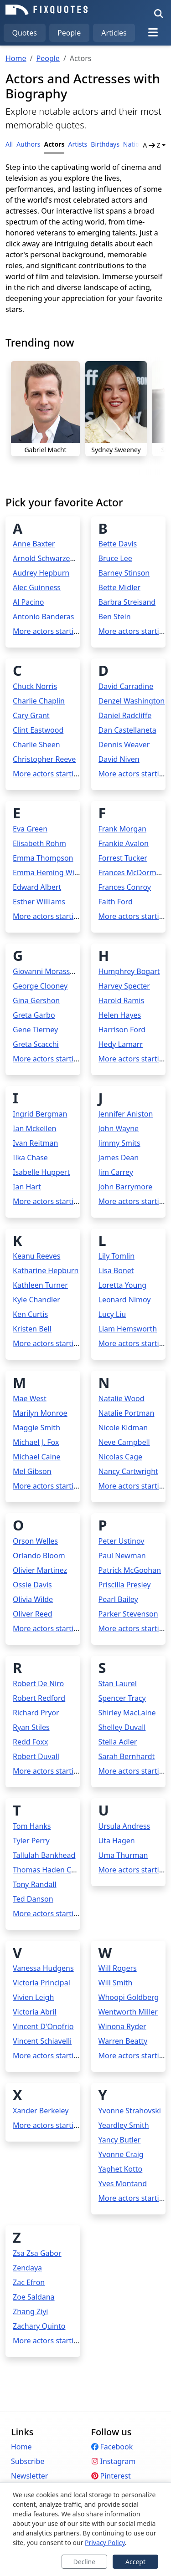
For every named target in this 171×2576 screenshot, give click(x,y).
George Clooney (40, 986)
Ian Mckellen (34, 1128)
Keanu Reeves (36, 1256)
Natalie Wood (121, 1398)
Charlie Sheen (36, 745)
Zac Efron (29, 2282)
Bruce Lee (115, 558)
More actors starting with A (59, 631)
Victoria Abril (35, 2012)
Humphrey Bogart (129, 971)
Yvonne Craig (121, 2154)
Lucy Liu (112, 1314)
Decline (84, 2561)
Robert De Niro (38, 1683)
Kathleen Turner (40, 1285)
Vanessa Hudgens (43, 1968)
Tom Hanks (32, 1826)
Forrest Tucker (122, 858)
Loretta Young (122, 1285)
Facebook (112, 2447)
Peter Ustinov (121, 1541)
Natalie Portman (126, 1413)
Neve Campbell (124, 1442)
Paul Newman (122, 1556)
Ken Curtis (30, 1314)
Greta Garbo (34, 1015)
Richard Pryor (36, 1713)
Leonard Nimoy (124, 1300)
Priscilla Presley (124, 1585)
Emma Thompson (43, 858)
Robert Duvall (36, 1756)
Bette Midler (119, 587)
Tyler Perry (31, 1841)
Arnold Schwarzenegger (54, 558)
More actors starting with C (59, 774)
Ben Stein (114, 617)
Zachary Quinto (39, 2326)
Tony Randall (35, 1884)
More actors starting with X (59, 2125)
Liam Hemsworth (127, 1329)
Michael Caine (37, 1457)
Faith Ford (115, 902)
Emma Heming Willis (48, 872)
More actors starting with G (59, 1059)
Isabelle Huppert (41, 1172)
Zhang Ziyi (30, 2311)
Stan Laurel (117, 1683)
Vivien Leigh (33, 1997)
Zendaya (27, 2268)
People (69, 33)
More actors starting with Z (59, 2341)
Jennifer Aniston (125, 1114)
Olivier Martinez (40, 1570)
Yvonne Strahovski (129, 2111)
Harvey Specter (124, 986)
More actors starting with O (60, 1628)
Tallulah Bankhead (44, 1855)
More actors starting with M (60, 1486)
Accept (135, 2561)
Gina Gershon (36, 1000)
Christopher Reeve (44, 759)
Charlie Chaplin (39, 701)
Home (15, 58)
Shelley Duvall (122, 1727)
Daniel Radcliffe (125, 715)
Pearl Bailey (118, 1599)
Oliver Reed (32, 1614)
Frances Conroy (124, 887)
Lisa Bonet (116, 1270)
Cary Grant (31, 715)
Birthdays (105, 144)
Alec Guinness (37, 587)
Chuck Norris (35, 686)
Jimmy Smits (119, 1143)
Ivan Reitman (35, 1143)
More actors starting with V (59, 2056)
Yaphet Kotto (120, 2169)
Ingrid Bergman (40, 1114)
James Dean (118, 1158)
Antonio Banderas (43, 617)
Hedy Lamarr (120, 1044)
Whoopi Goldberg (128, 1997)
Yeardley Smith (123, 2125)
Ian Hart (27, 1187)
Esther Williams (39, 902)
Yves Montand (122, 2183)
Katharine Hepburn (45, 1270)
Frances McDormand (134, 872)
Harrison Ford (122, 1030)
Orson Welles (35, 1541)
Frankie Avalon (123, 843)
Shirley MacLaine (127, 1713)
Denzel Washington (131, 701)
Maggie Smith (36, 1428)
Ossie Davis (32, 1585)
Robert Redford (39, 1698)
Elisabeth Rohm (39, 843)
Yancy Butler (119, 2140)
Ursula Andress (124, 1826)
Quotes (24, 33)
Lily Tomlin (116, 1256)
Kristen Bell (32, 1329)
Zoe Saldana (34, 2297)
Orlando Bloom (39, 1556)
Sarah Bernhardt (126, 1756)
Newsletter (29, 2476)
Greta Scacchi (36, 1044)
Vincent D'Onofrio (43, 2026)
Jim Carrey (115, 1172)
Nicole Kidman (123, 1428)
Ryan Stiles (31, 1727)
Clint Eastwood (38, 730)
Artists (77, 144)
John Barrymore (125, 1187)
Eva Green (30, 829)
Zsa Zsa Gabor (37, 2253)
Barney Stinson (124, 573)
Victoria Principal (41, 1983)
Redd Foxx (30, 1742)
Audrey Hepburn (41, 573)
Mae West (30, 1398)
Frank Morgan (122, 829)
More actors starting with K (59, 1343)
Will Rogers (117, 1968)
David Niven (119, 759)
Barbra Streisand (127, 602)
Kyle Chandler (36, 1300)
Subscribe (27, 2461)
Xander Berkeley (40, 2111)
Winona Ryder (122, 2026)
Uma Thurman (123, 1855)
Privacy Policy (105, 2542)
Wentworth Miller (128, 2012)
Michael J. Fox (36, 1442)
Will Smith (115, 1983)
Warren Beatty (123, 2041)
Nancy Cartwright (128, 1471)
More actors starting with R (59, 1771)
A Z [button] (151, 145)
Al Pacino (28, 602)
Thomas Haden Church (52, 1870)
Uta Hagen (116, 1841)
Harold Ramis (121, 1000)
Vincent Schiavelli (42, 2041)
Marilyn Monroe (40, 1413)
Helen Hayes (119, 1015)
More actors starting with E (59, 916)
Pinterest (111, 2476)
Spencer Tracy (122, 1698)
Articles (113, 33)
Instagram (113, 2461)
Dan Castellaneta (127, 730)
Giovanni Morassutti (47, 971)
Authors (28, 144)
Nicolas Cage (120, 1457)
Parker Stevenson (128, 1614)
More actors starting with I (58, 1201)
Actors (54, 144)
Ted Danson (33, 1899)
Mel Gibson (32, 1471)
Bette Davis (117, 544)
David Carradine (126, 686)
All (9, 144)
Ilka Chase (30, 1158)
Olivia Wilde (33, 1599)
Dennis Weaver (124, 745)
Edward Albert (37, 887)
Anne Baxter (34, 544)
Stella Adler (117, 1742)
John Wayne (118, 1128)
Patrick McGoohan (129, 1570)
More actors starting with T (59, 1913)
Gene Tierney (35, 1030)
